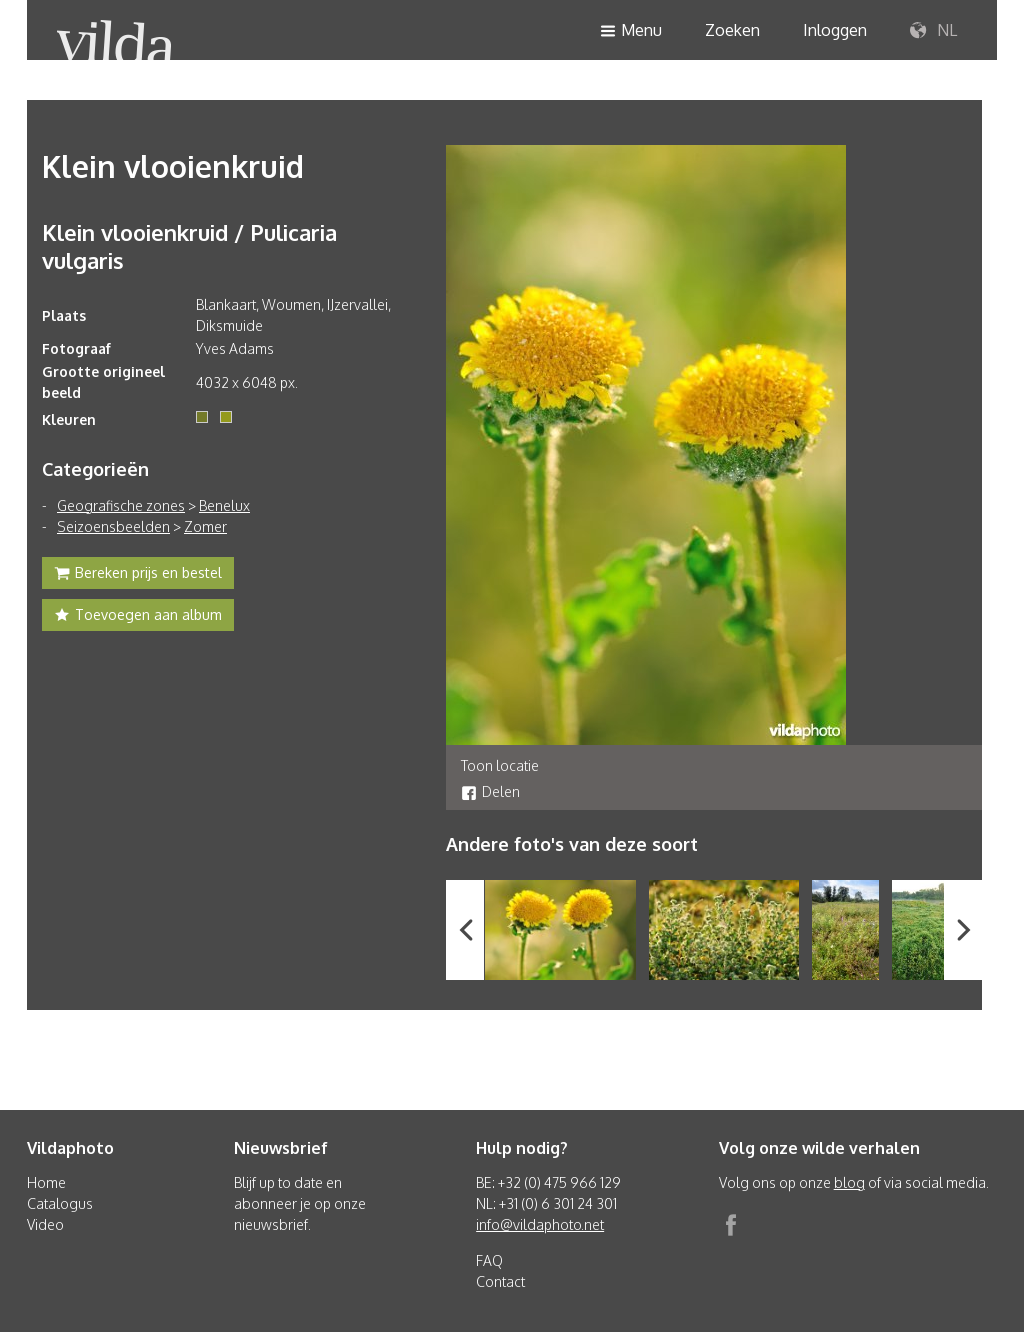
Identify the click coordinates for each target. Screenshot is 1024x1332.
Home (46, 1182)
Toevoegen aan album (138, 617)
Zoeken (732, 30)
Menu (631, 31)
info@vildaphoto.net (540, 1224)
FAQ (489, 1260)
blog (849, 1182)
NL (933, 31)
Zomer (205, 526)
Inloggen (835, 30)
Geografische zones (121, 505)
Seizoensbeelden (113, 526)
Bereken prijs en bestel (138, 575)
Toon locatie (500, 765)
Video (45, 1224)
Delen (490, 791)
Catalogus (60, 1203)
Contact (500, 1281)
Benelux (224, 505)
